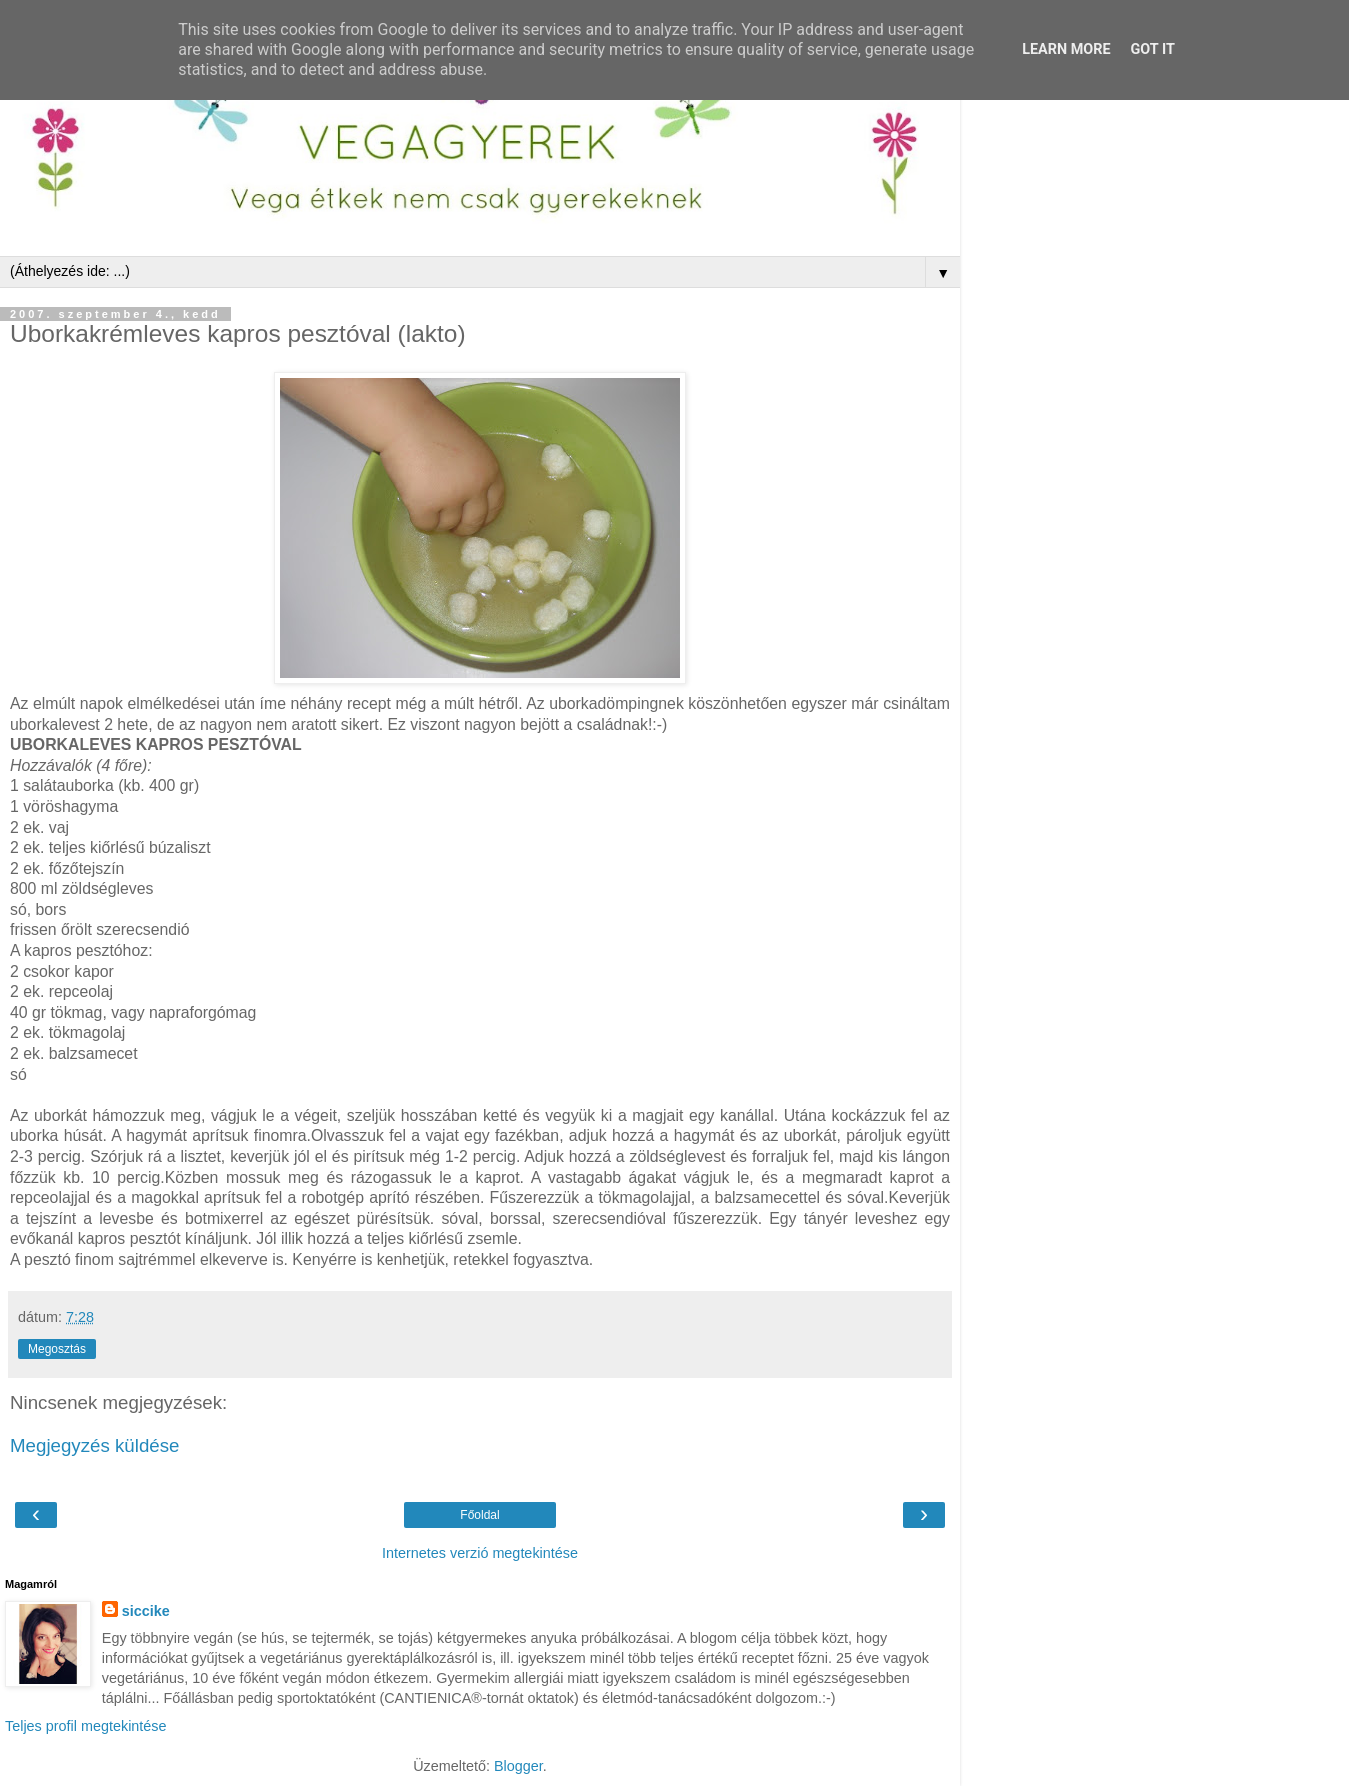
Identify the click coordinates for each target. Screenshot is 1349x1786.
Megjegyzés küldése (94, 1445)
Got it (1153, 49)
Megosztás (57, 1349)
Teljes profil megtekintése (86, 1726)
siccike (146, 1611)
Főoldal (479, 1515)
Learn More (1066, 49)
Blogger (518, 1766)
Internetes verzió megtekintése (480, 1553)
